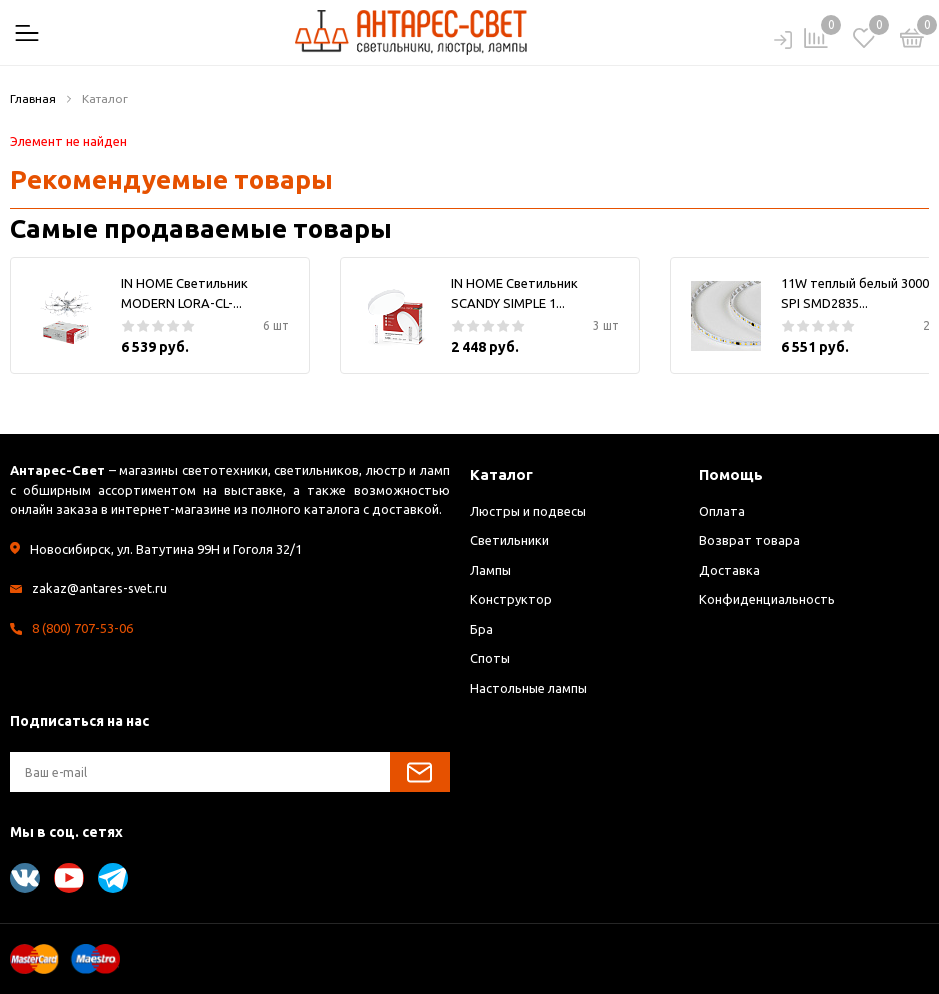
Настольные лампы (529, 688)
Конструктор (511, 599)
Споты (490, 658)
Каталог (501, 474)
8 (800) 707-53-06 (82, 628)
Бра (481, 629)
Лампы (491, 570)
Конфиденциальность (767, 599)
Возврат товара (749, 540)
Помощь (731, 474)
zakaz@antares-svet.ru (100, 588)
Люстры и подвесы (529, 511)
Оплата (722, 511)
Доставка (729, 570)
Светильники (509, 540)
